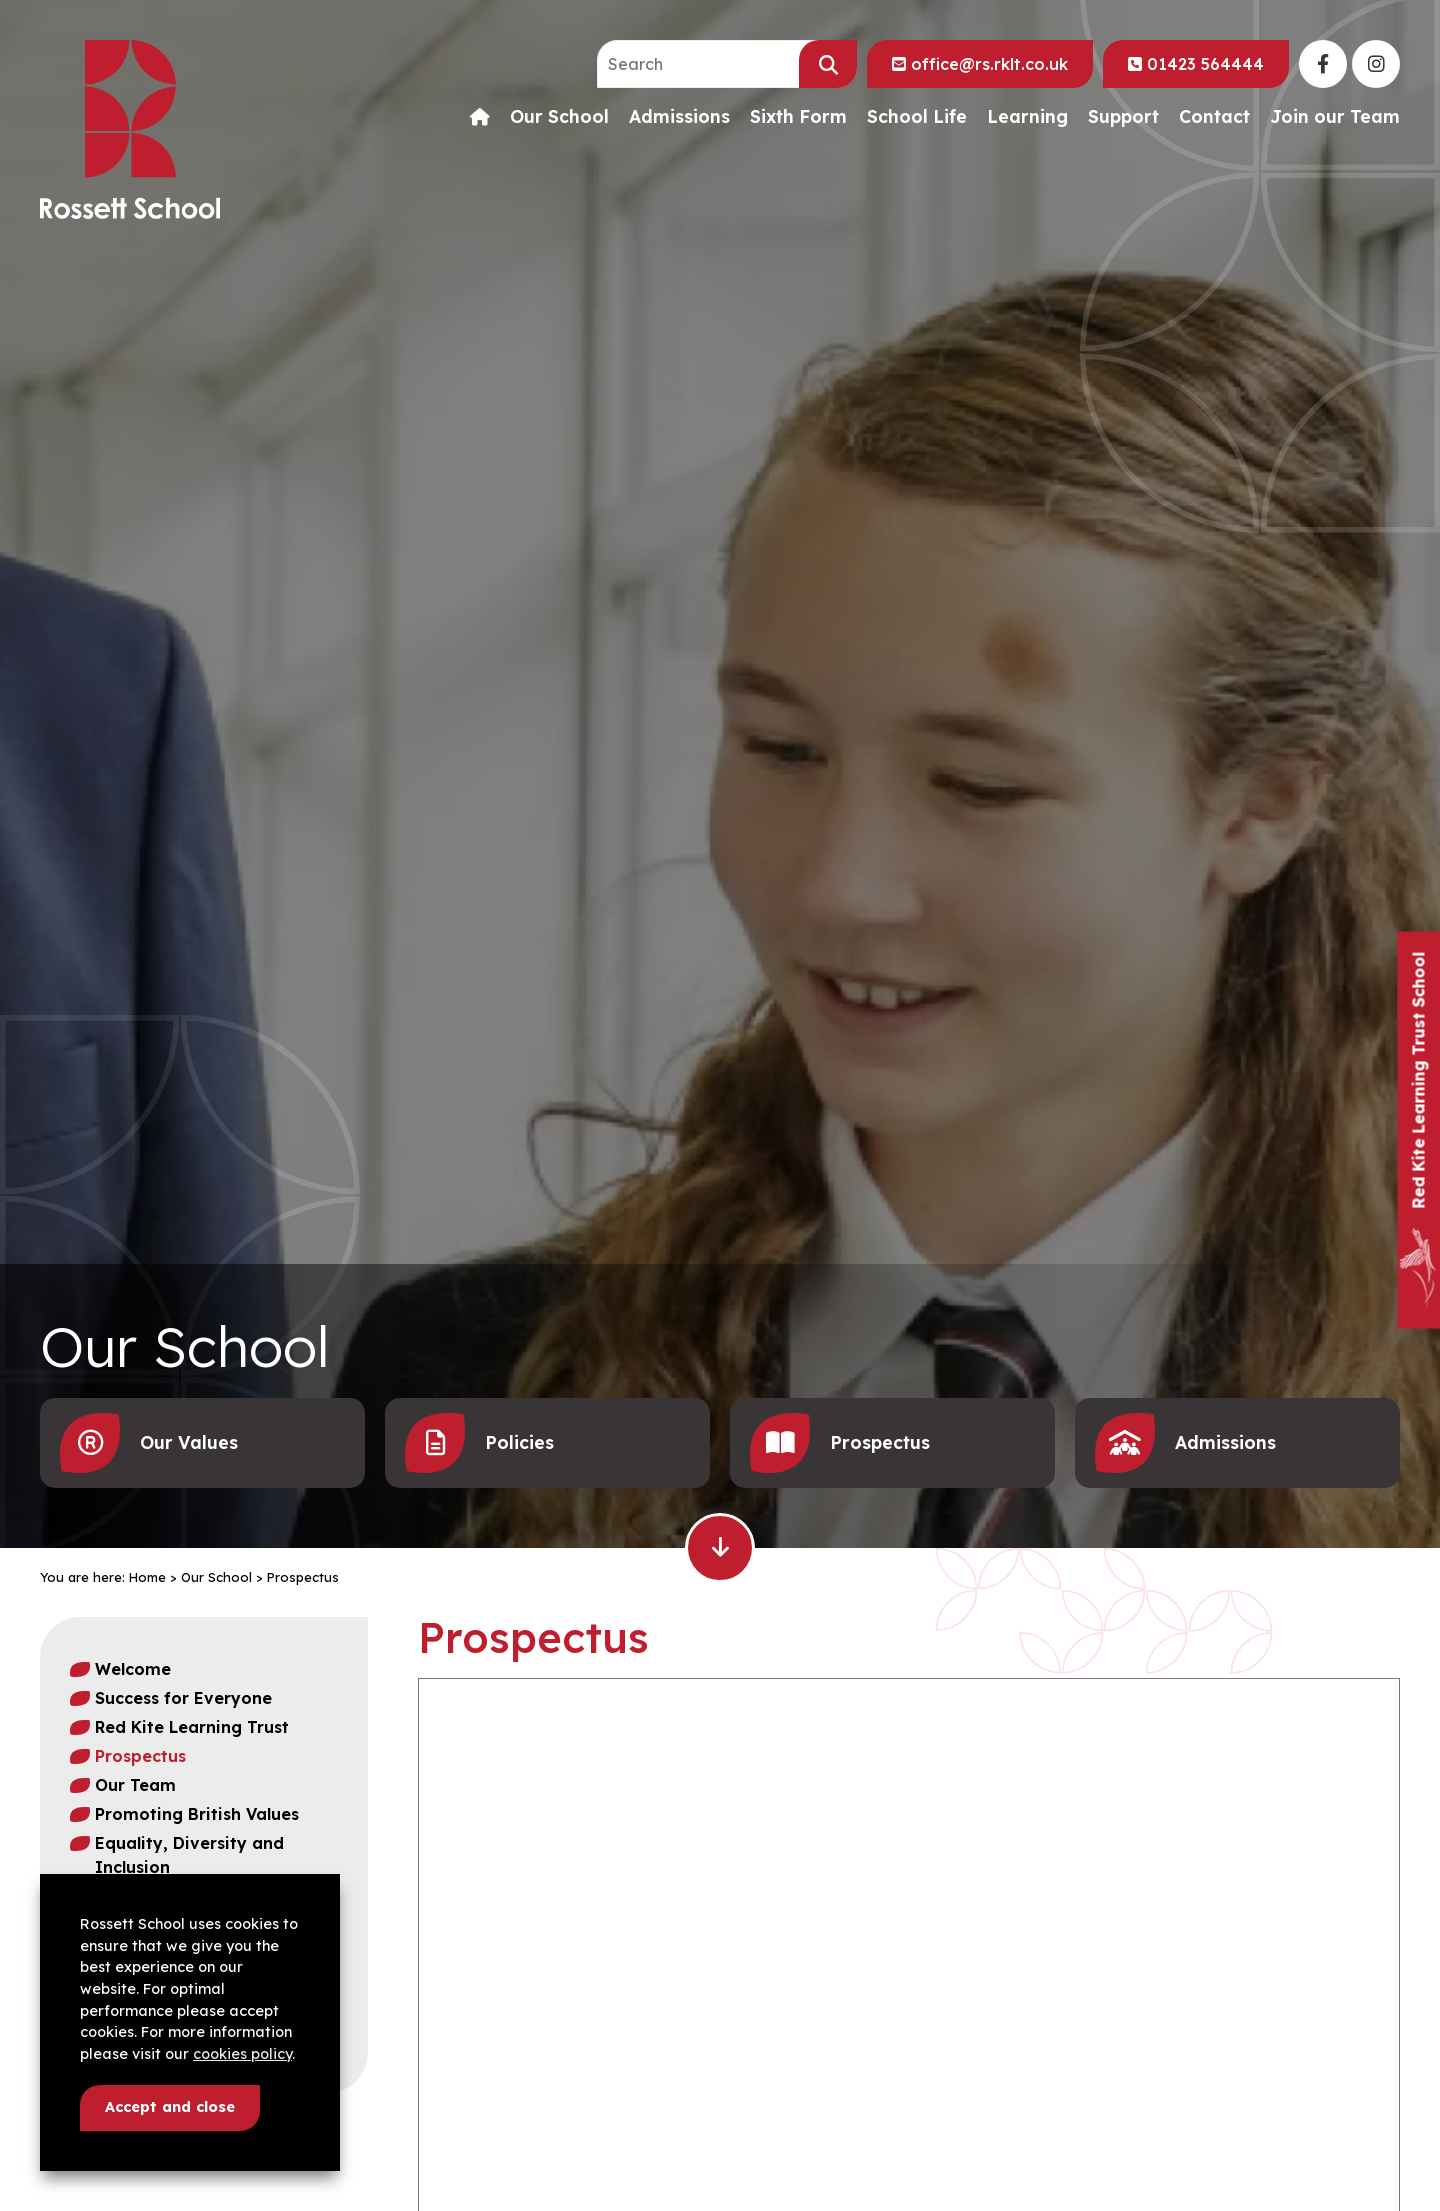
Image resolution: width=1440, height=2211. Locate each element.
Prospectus (140, 1756)
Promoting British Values (197, 1814)
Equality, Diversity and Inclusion (189, 1855)
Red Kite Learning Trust (192, 1727)
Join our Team (1335, 117)
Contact (1214, 117)
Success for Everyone (183, 1698)
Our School (559, 117)
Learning (1027, 117)
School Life (917, 117)
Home (147, 1577)
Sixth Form (798, 117)
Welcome (133, 1669)
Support (1123, 117)
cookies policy (242, 2054)
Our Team (135, 1785)
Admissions (679, 117)
